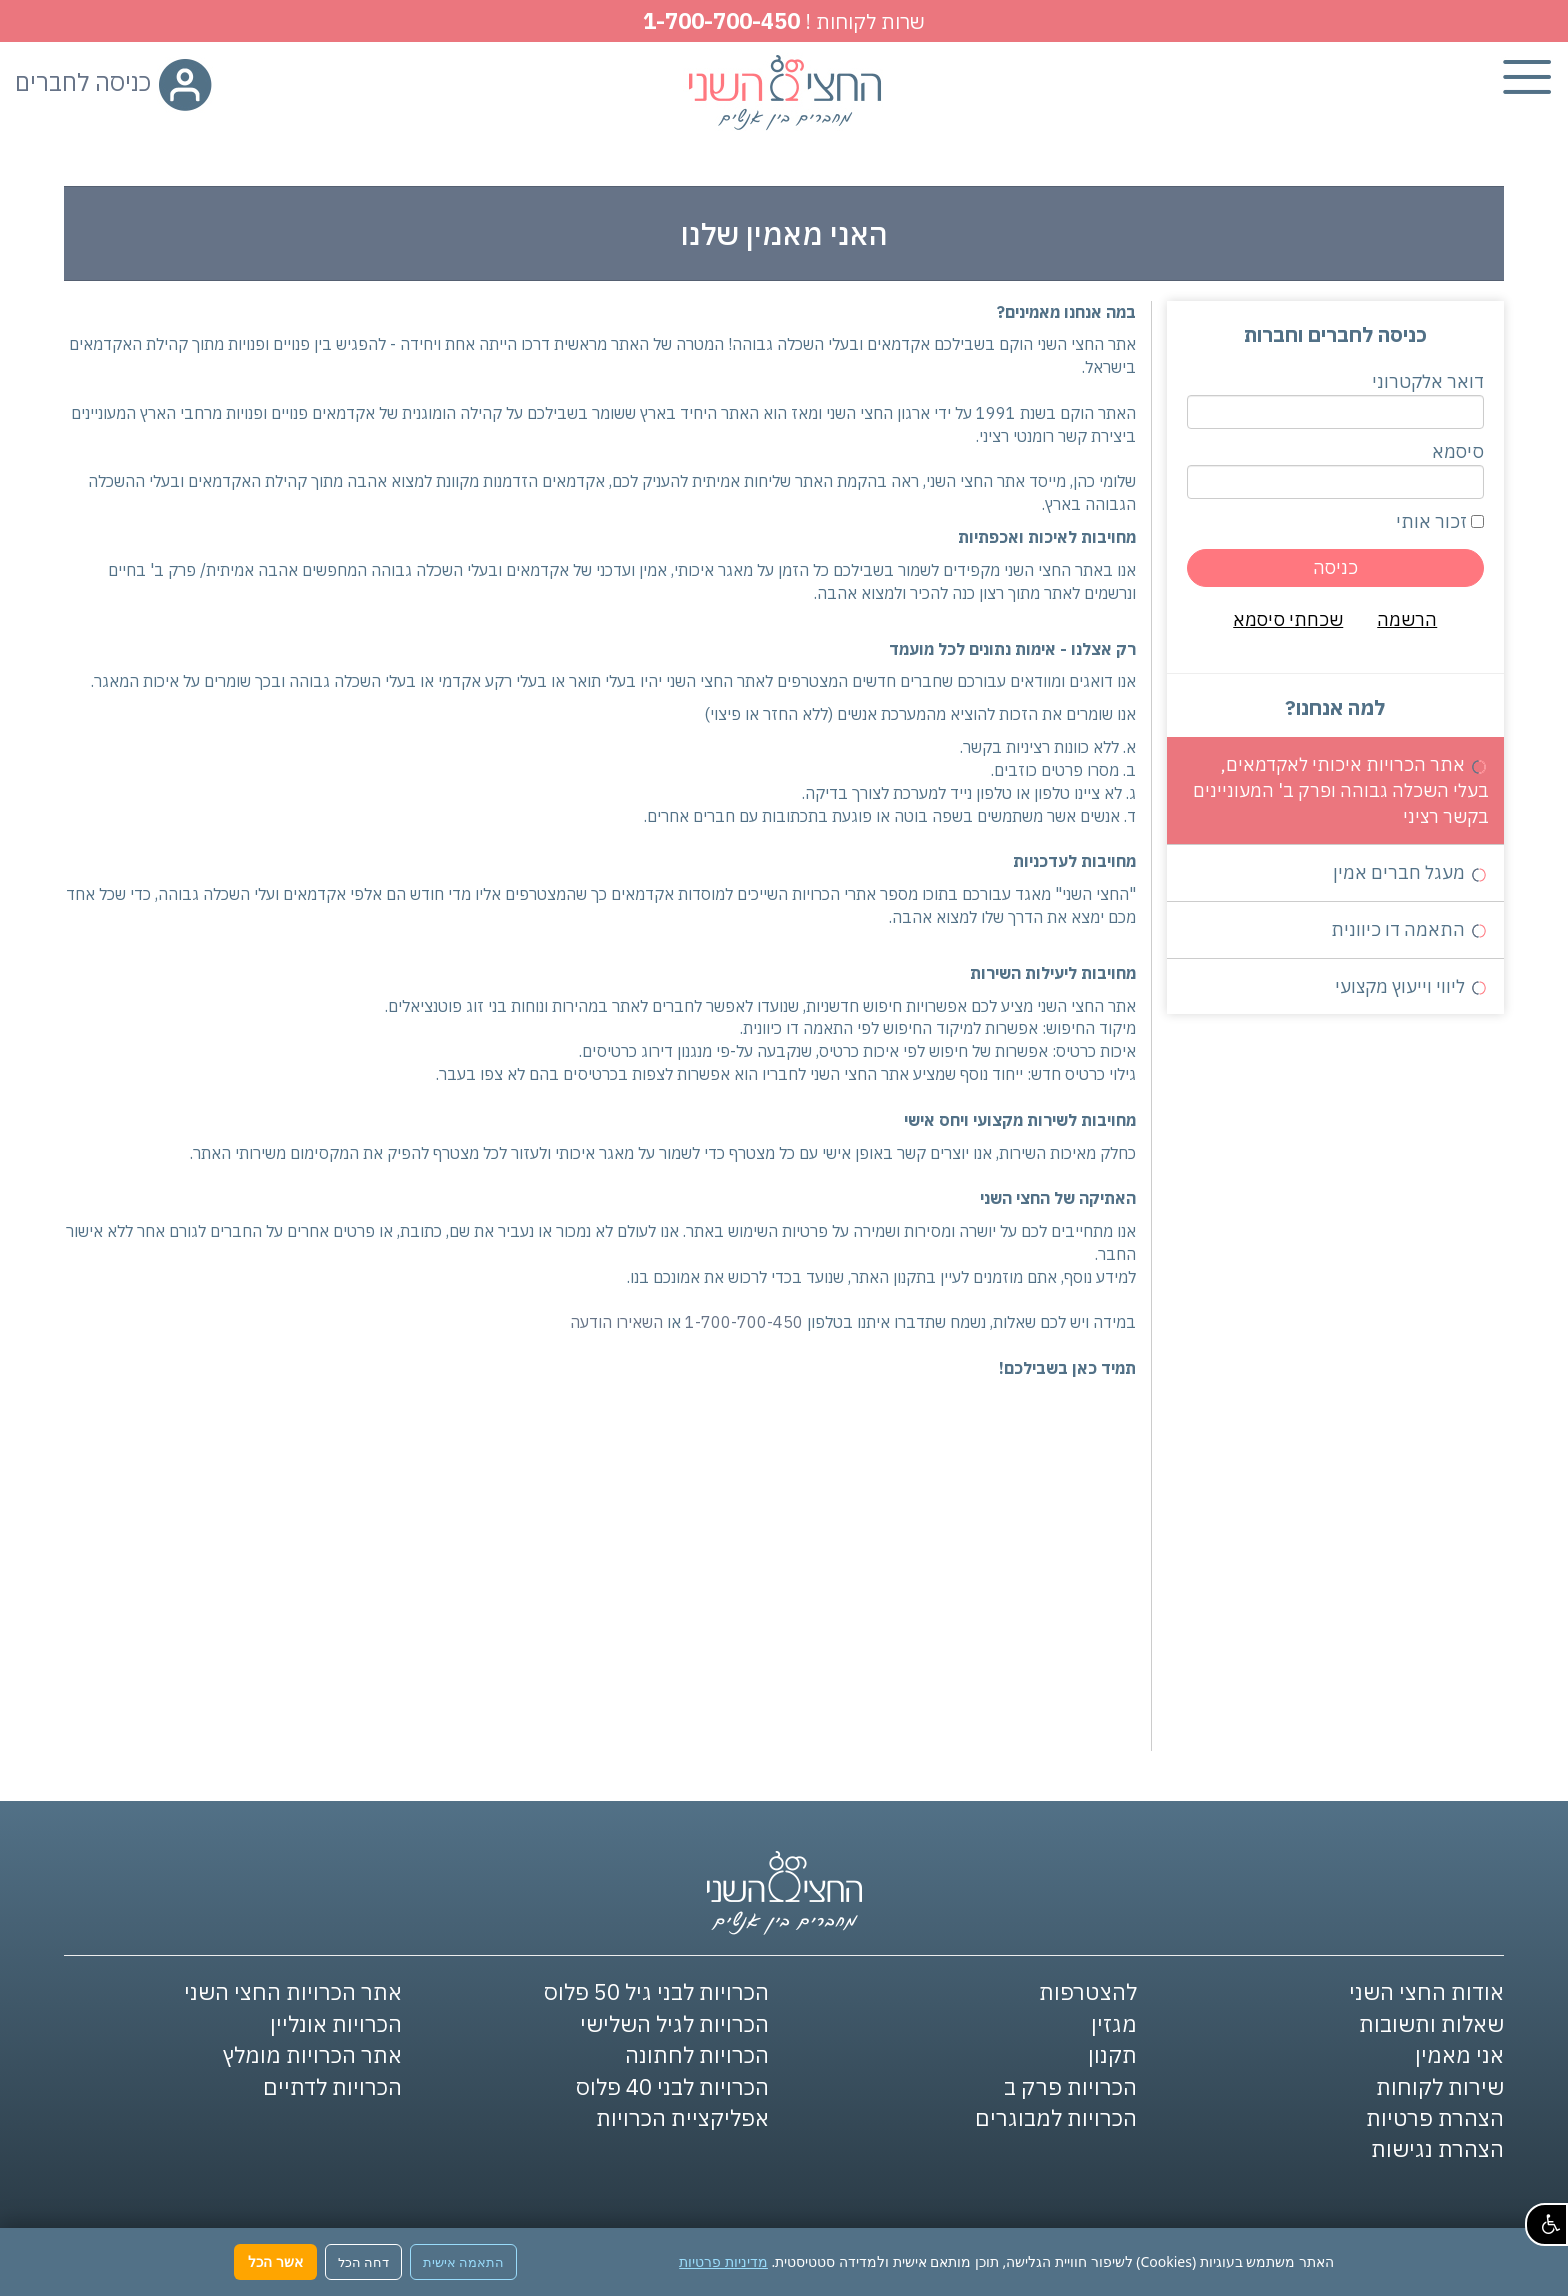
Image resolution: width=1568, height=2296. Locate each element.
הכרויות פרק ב (1070, 2086)
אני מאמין (1459, 2054)
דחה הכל (363, 2262)
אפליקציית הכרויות (682, 2117)
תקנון (1112, 2054)
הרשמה (1407, 619)
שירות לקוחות (1440, 2086)
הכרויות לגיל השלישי (674, 2023)
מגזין (1114, 2023)
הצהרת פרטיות (1435, 2117)
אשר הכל (275, 2261)
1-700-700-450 (721, 20)
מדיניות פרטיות (723, 2261)
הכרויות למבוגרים (1056, 2117)
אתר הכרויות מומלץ (312, 2054)
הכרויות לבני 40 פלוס (672, 2086)
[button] (1546, 2224)
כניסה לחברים (114, 82)
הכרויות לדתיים (332, 2086)
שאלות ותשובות (1431, 2023)
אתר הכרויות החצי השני (293, 1991)
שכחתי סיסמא (1288, 619)
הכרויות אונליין (336, 2023)
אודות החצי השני (1426, 1991)
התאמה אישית (463, 2262)
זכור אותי (1440, 521)
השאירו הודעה (616, 1322)
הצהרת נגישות (1437, 2148)
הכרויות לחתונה (697, 2054)
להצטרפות (1088, 1991)
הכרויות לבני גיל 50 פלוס (656, 1991)
